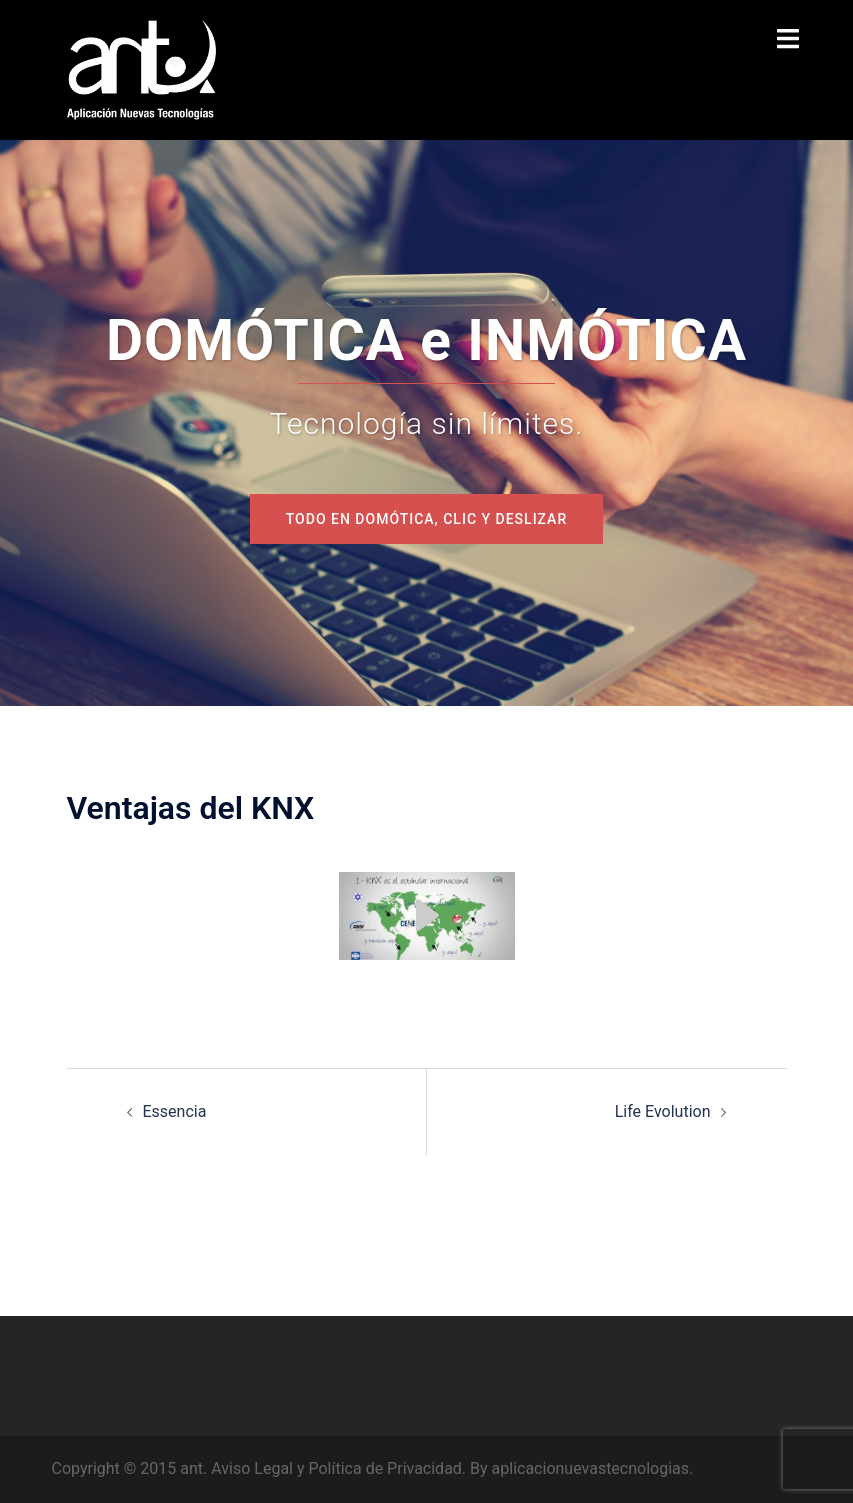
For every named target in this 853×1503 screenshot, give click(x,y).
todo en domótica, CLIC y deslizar (426, 519)
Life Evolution (663, 1111)
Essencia (175, 1111)
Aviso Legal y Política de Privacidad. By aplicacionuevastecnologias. (452, 1468)
